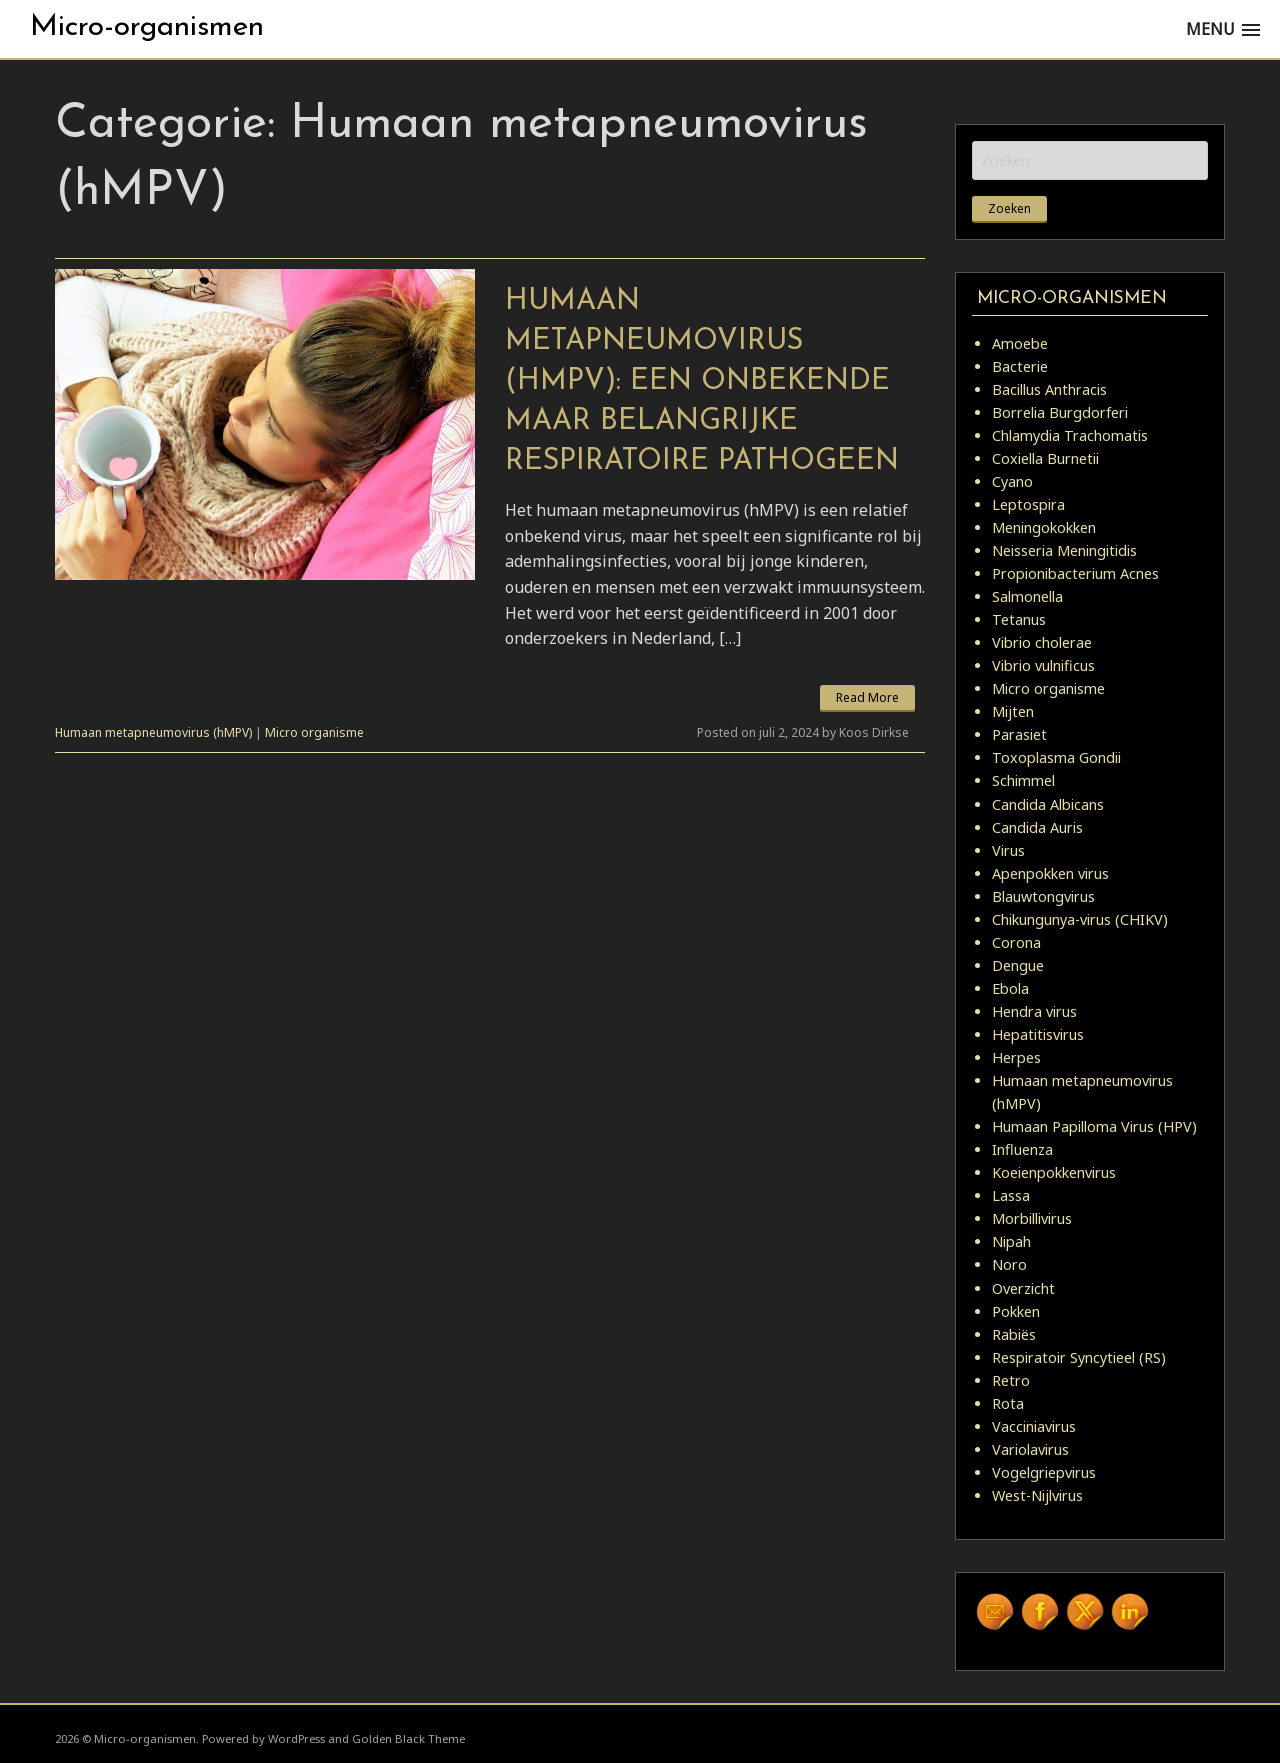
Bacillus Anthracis (1049, 389)
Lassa (1011, 1195)
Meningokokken (1044, 527)
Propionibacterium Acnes (1075, 573)
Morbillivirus (1032, 1218)
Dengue (1018, 965)
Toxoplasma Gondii (1056, 757)
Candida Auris (1037, 827)
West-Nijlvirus (1037, 1495)
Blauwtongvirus (1043, 896)
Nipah (1011, 1241)
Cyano (1012, 481)
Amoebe (1020, 343)
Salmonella (1027, 596)
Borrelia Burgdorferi (1060, 412)
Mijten (1013, 711)
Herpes (1016, 1057)
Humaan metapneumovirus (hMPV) (153, 732)
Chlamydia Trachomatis (1070, 435)
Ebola (1010, 988)
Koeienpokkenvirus (1054, 1172)
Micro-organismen (147, 27)
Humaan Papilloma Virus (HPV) (1094, 1126)
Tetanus (1019, 619)
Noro (1009, 1264)
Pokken (1016, 1311)
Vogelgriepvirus (1044, 1472)
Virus (1008, 850)
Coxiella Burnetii (1045, 458)
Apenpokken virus (1050, 873)
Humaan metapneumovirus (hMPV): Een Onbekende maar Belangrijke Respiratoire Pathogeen (702, 381)
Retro (1011, 1380)
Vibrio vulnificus (1043, 665)
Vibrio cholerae (1042, 642)
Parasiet (1019, 734)
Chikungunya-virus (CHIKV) (1080, 919)
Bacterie (1020, 366)
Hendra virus (1034, 1011)
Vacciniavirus (1034, 1426)
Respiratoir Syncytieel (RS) (1079, 1357)
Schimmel (1023, 780)
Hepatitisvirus (1038, 1034)
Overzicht (1023, 1288)
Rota (1008, 1403)
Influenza (1022, 1149)
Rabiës (1014, 1334)
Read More (867, 697)
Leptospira (1028, 504)
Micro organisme (314, 732)
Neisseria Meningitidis (1064, 550)
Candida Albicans (1048, 804)
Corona (1016, 942)
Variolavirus (1030, 1449)
